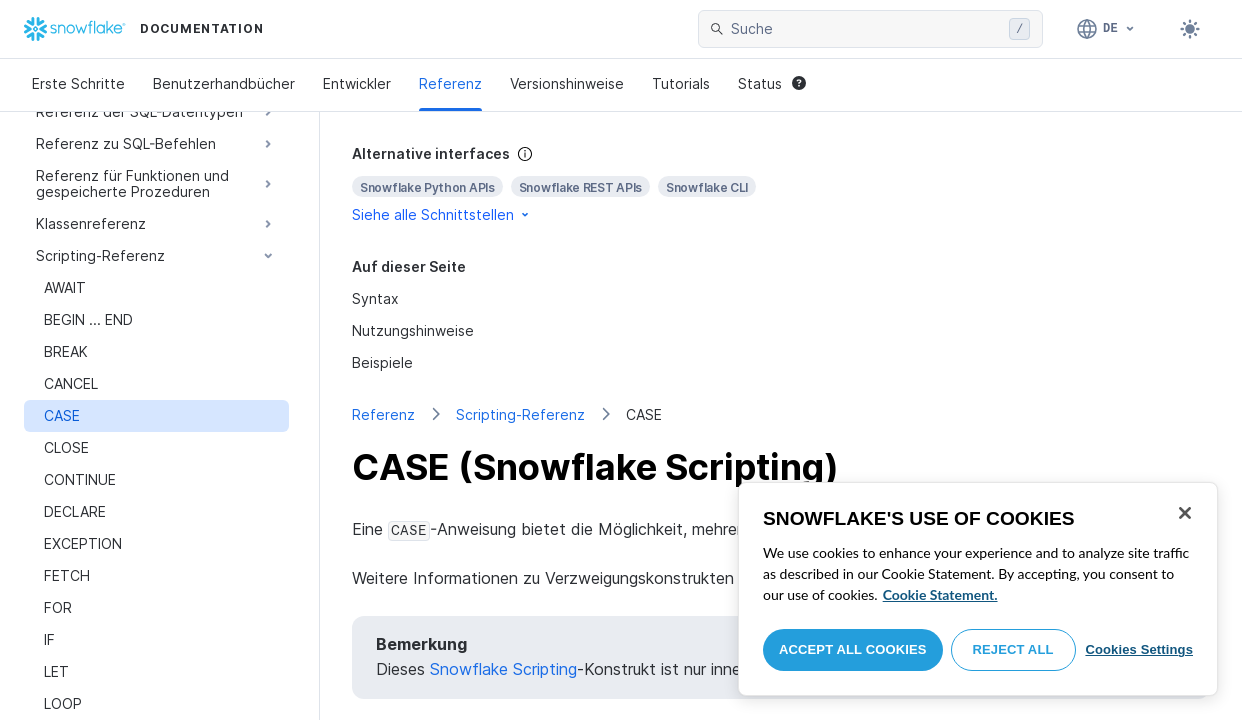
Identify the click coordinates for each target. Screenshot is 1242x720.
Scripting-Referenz (520, 414)
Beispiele (382, 362)
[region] (978, 589)
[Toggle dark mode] (1190, 29)
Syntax (375, 298)
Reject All (1013, 649)
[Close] (1185, 513)
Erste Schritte (78, 83)
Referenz (450, 83)
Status (772, 83)
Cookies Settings (1139, 649)
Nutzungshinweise (413, 330)
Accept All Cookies (853, 649)
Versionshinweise (567, 83)
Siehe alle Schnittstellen (442, 214)
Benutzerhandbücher (224, 83)
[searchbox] (866, 29)
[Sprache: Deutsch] (1106, 29)
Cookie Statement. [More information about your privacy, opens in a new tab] (940, 594)
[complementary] (781, 184)
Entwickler (357, 83)
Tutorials (681, 83)
